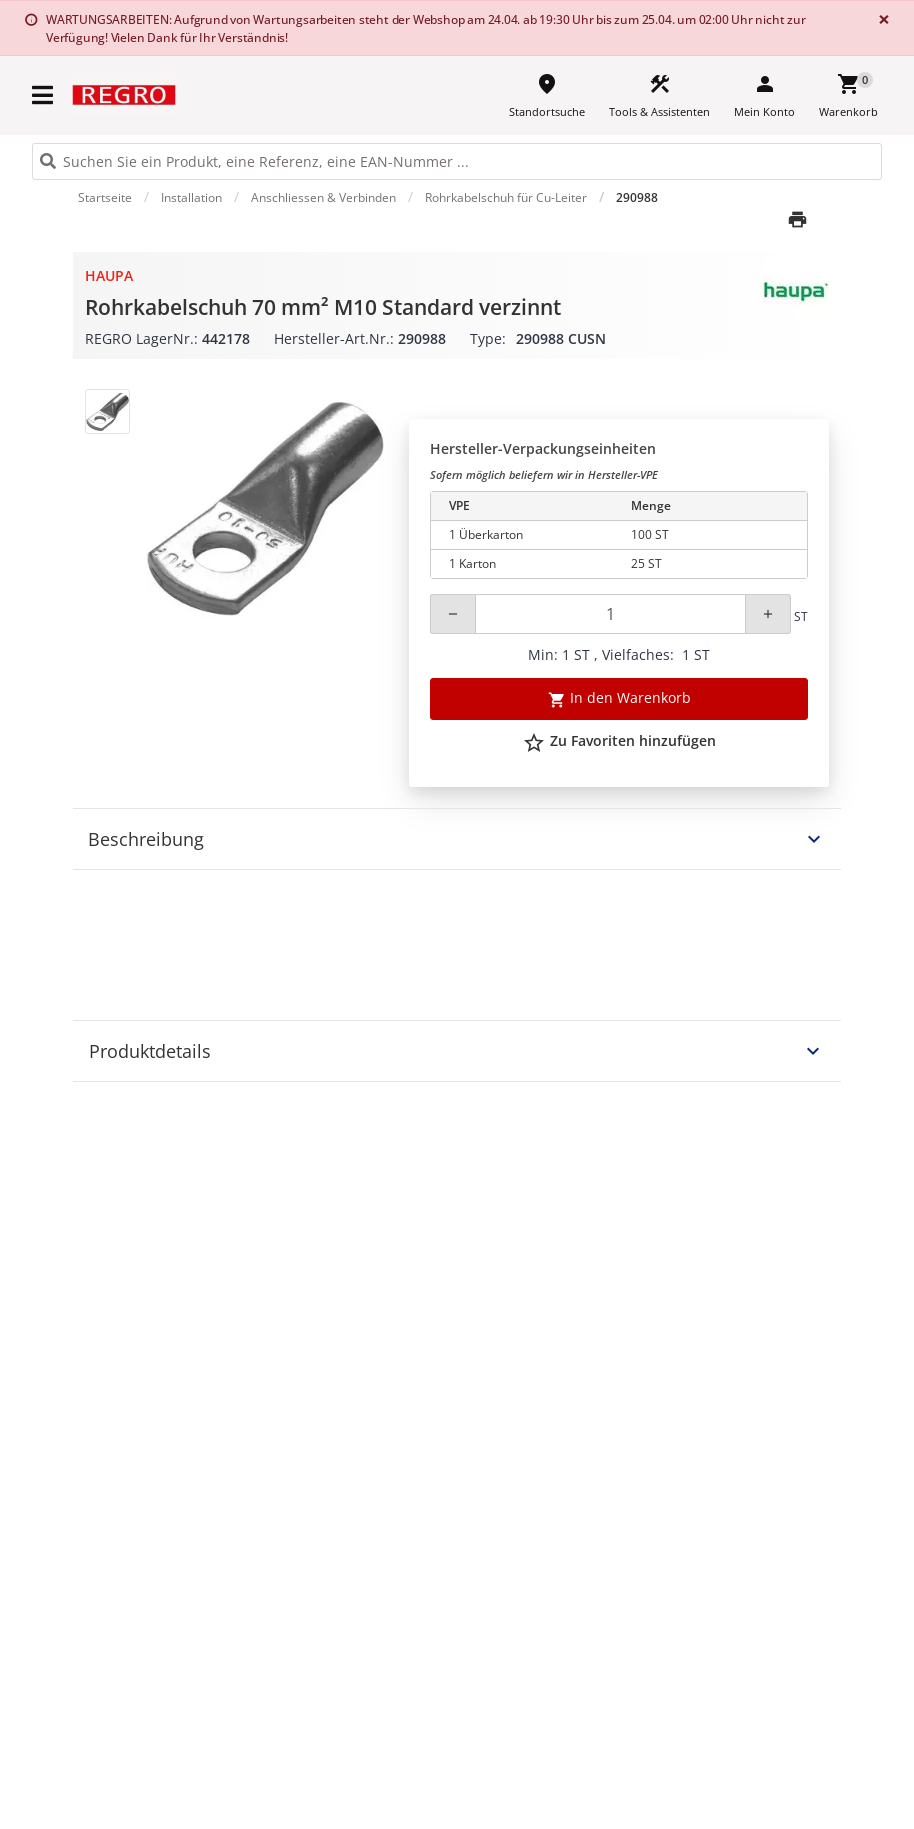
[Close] (880, 19)
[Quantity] (610, 614)
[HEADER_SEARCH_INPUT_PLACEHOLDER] (457, 161)
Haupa (109, 275)
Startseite (105, 197)
